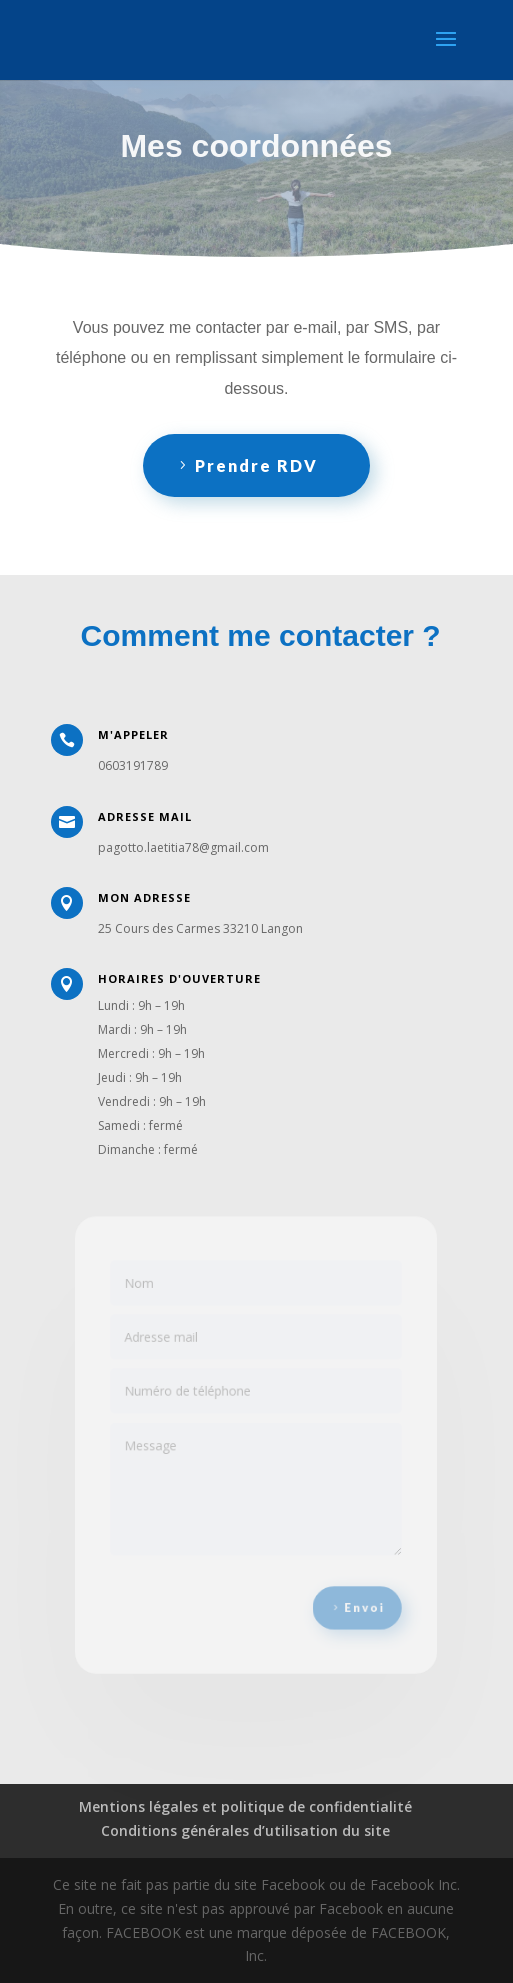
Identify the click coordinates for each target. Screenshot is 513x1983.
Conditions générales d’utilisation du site (245, 1830)
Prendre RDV (256, 465)
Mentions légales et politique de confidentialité (245, 1806)
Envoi (359, 1599)
